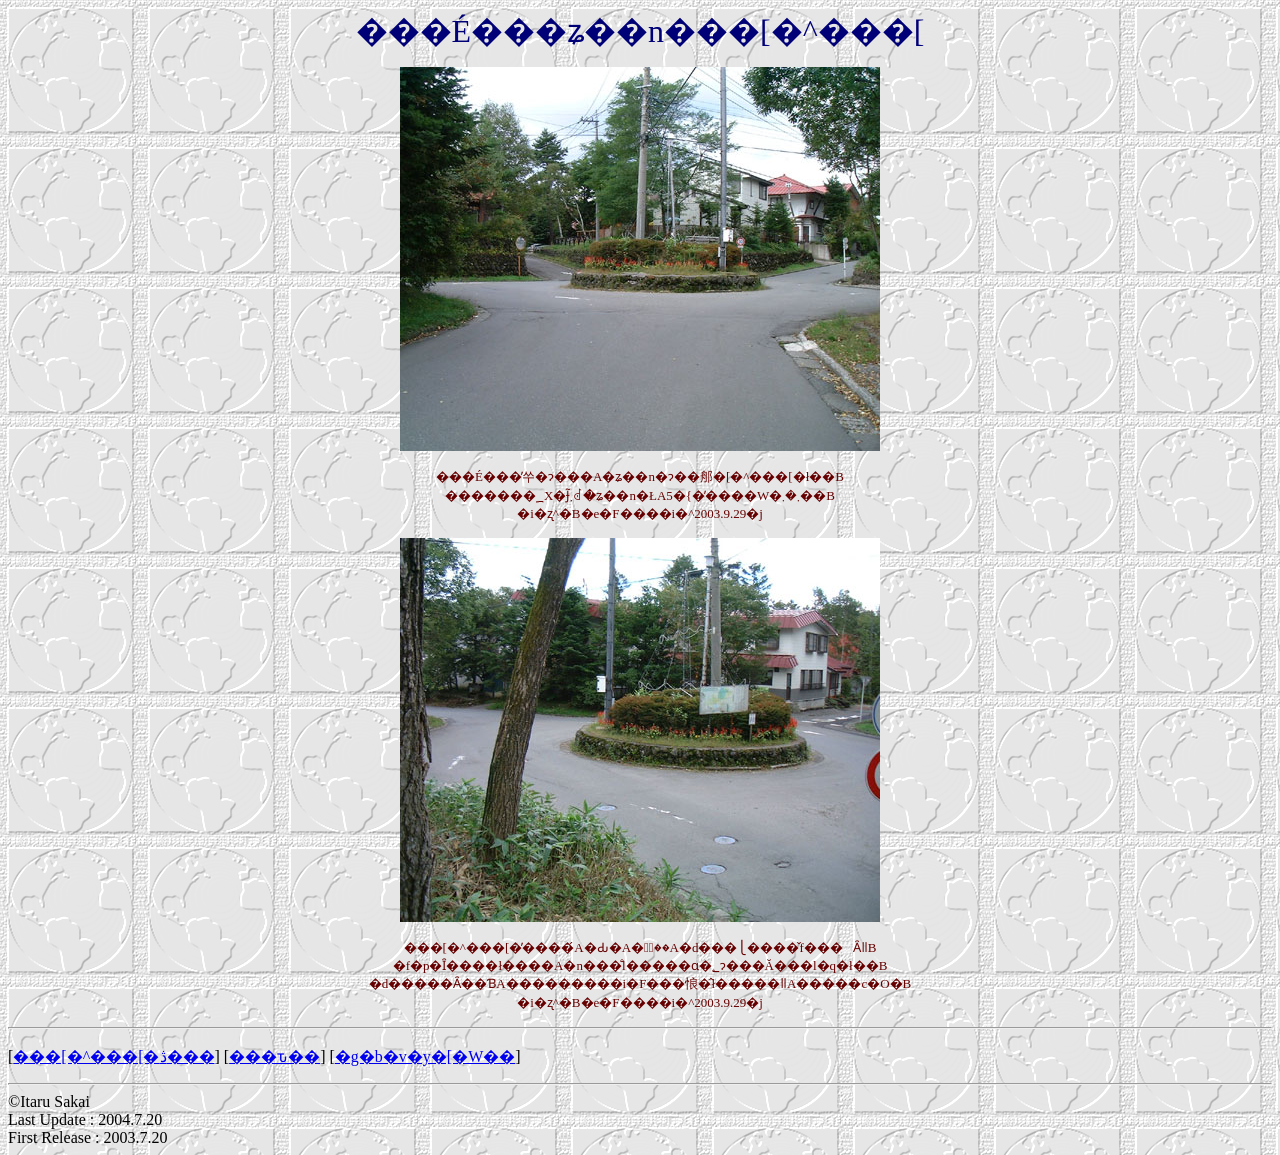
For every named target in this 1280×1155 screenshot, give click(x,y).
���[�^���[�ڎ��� (113, 1056)
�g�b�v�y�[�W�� (425, 1056)
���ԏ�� (274, 1056)
